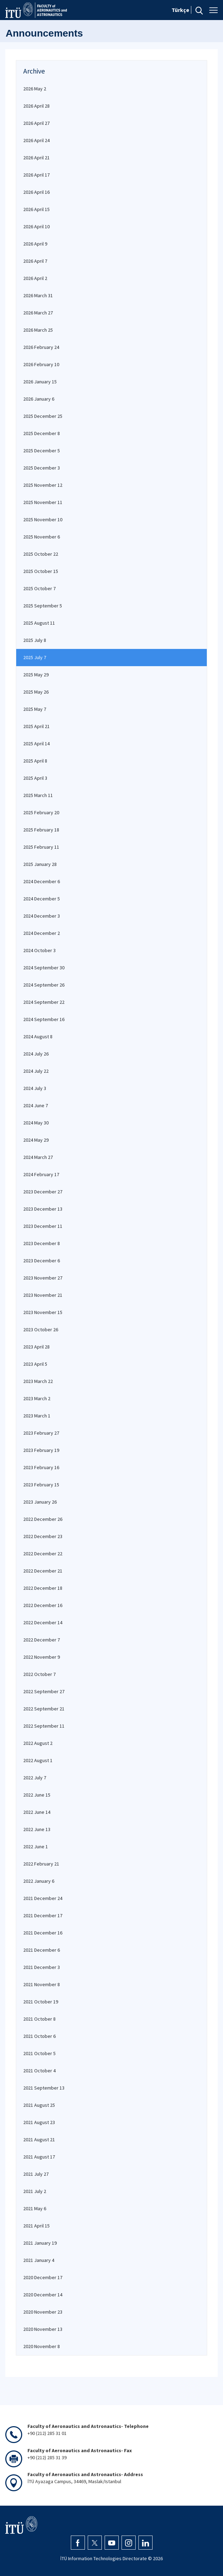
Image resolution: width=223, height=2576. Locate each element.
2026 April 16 (36, 192)
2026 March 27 (38, 313)
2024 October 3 (39, 950)
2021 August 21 (39, 2139)
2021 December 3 (41, 1967)
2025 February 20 (41, 812)
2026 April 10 (36, 226)
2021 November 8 (41, 1984)
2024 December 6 (41, 881)
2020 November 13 (42, 2329)
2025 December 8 (41, 433)
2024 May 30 (36, 1123)
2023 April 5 (35, 1364)
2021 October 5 (39, 2053)
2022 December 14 (42, 1622)
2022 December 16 (42, 1605)
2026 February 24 (41, 347)
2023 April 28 (36, 1347)
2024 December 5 (41, 898)
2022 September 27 (43, 1691)
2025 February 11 (41, 847)
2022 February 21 (41, 1864)
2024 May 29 (36, 1140)
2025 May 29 (36, 674)
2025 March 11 (38, 795)
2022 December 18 (42, 1588)
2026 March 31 (38, 295)
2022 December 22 (42, 1553)
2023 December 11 (42, 1226)
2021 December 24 (42, 1898)
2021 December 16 (42, 1933)
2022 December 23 (42, 1536)
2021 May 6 (34, 2208)
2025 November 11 (42, 502)
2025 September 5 (42, 605)
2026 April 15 (36, 209)
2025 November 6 (41, 537)
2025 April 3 (35, 778)
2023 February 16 (41, 1467)
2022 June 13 (36, 1829)
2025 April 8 (35, 761)
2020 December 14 (42, 2294)
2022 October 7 (39, 1674)
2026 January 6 (38, 399)
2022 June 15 (36, 1795)
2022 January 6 (38, 1881)
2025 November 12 (42, 485)
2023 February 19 (41, 1450)
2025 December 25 (42, 416)
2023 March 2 (36, 1398)
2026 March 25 (38, 330)
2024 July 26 (36, 1054)
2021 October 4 (39, 2070)
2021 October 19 (40, 2001)
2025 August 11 (39, 623)
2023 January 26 (40, 1502)
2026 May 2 (34, 88)
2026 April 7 (35, 261)
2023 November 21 (42, 1295)
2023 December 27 (42, 1191)
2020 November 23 (42, 2312)
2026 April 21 (36, 157)
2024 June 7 (35, 1105)
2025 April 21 (36, 726)
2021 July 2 (34, 2191)
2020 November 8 (41, 2346)
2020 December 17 (42, 2277)
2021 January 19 (40, 2243)
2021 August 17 (39, 2157)
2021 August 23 (39, 2122)
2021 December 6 (41, 1950)
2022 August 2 (37, 1743)
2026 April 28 (36, 106)
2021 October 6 (39, 2036)
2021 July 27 (36, 2174)
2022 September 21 (43, 1708)
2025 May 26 (36, 692)
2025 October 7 (39, 588)
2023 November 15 (42, 1312)
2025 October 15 (40, 571)
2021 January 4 (38, 2260)
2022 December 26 (42, 1519)
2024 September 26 (43, 985)
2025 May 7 (34, 709)
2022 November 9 (41, 1657)
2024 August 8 (37, 1036)
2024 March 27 (38, 1157)
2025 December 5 (41, 450)
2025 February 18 (41, 830)
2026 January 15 (40, 381)
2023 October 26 (40, 1329)
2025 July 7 (34, 657)
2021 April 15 (36, 2226)
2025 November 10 (42, 519)
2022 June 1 (35, 1846)
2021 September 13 (43, 2088)
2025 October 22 (40, 554)
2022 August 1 (37, 1760)
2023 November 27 (42, 1278)
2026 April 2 (35, 278)
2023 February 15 (41, 1484)
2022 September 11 (43, 1726)
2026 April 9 (35, 244)
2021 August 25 (39, 2105)
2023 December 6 (41, 1260)
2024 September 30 (43, 967)
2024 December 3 (41, 916)
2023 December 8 (41, 1243)
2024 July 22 (36, 1071)
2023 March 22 (38, 1381)
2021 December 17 (42, 1915)
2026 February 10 (41, 364)
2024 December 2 (41, 933)
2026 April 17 (36, 175)
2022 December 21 (42, 1571)
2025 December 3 (41, 468)
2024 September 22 (43, 1002)
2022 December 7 (41, 1640)
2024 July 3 (34, 1088)
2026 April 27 (36, 123)
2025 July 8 (34, 640)
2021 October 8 (39, 2019)
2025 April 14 (36, 743)
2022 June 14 (36, 1812)
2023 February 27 (41, 1433)
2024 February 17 (41, 1174)
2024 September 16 (43, 1019)
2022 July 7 (34, 1777)
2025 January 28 (40, 864)
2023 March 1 (36, 1416)
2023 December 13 (42, 1209)
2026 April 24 (36, 140)
